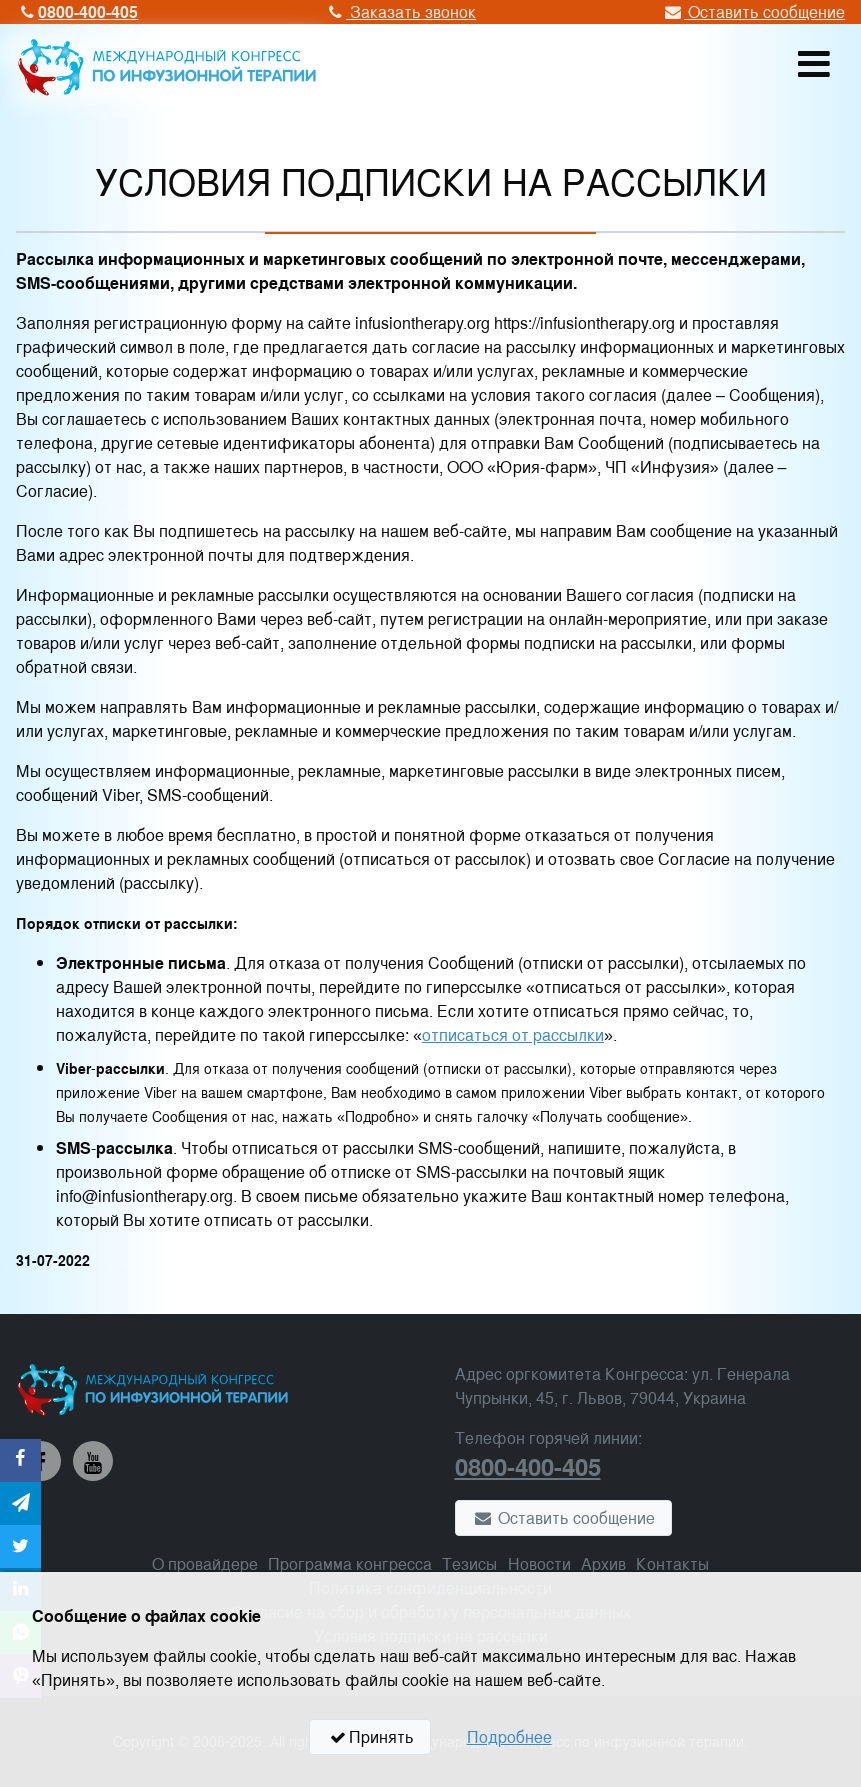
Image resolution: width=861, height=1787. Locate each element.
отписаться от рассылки (513, 1034)
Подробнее (509, 1736)
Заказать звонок (400, 11)
